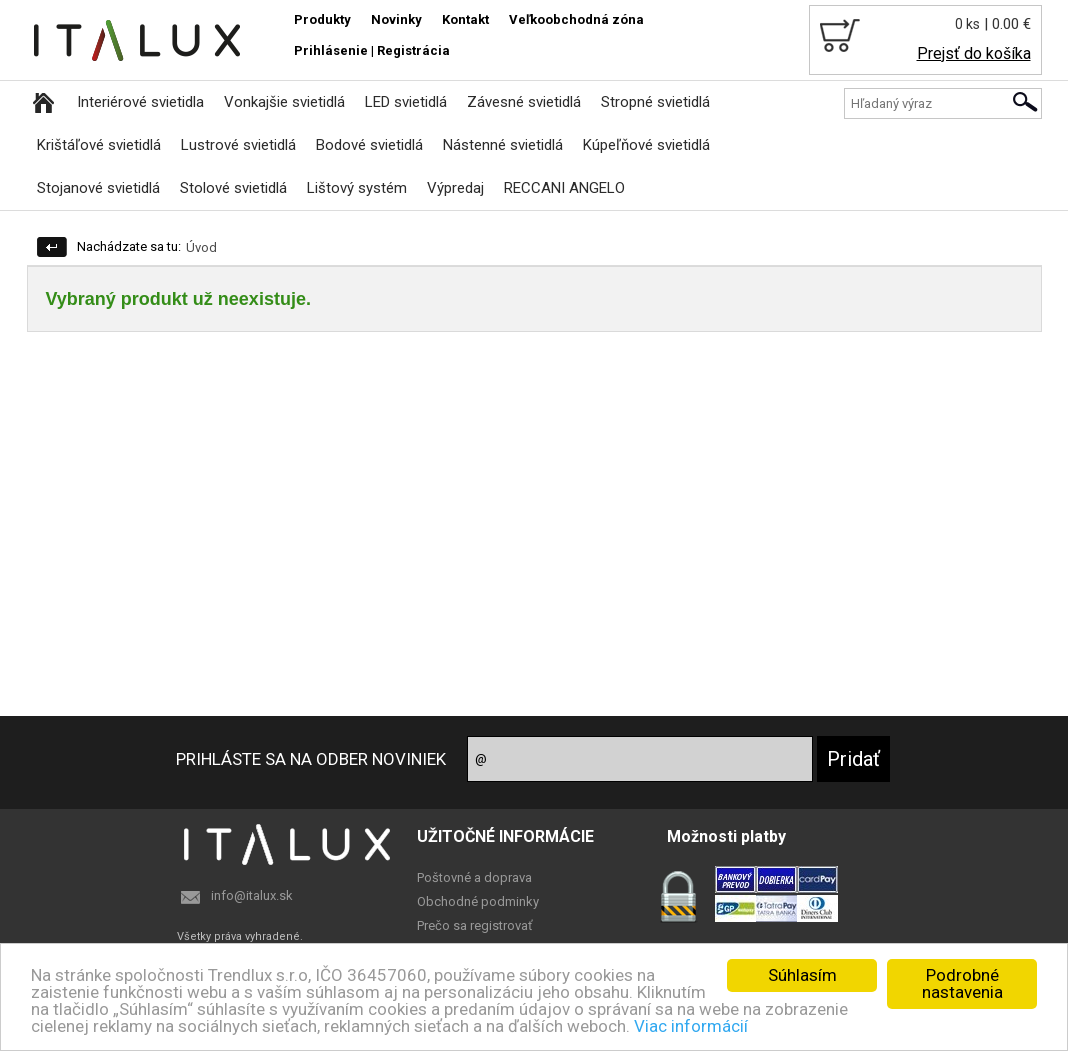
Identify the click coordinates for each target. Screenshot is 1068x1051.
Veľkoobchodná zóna (576, 19)
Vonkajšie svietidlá (284, 102)
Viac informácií (691, 1026)
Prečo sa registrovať (475, 925)
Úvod (201, 247)
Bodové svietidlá (369, 145)
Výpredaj (455, 188)
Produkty (322, 19)
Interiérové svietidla (140, 102)
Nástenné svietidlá (503, 145)
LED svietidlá (406, 102)
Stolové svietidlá (233, 188)
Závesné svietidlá (524, 102)
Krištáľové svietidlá (99, 145)
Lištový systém (357, 188)
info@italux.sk (252, 895)
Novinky (396, 19)
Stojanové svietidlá (98, 188)
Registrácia (413, 50)
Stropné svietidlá (655, 102)
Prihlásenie (331, 50)
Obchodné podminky (478, 901)
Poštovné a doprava (474, 877)
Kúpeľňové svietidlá (646, 145)
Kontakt (465, 19)
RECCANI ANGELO (564, 188)
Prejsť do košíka (974, 53)
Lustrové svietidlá (238, 145)
